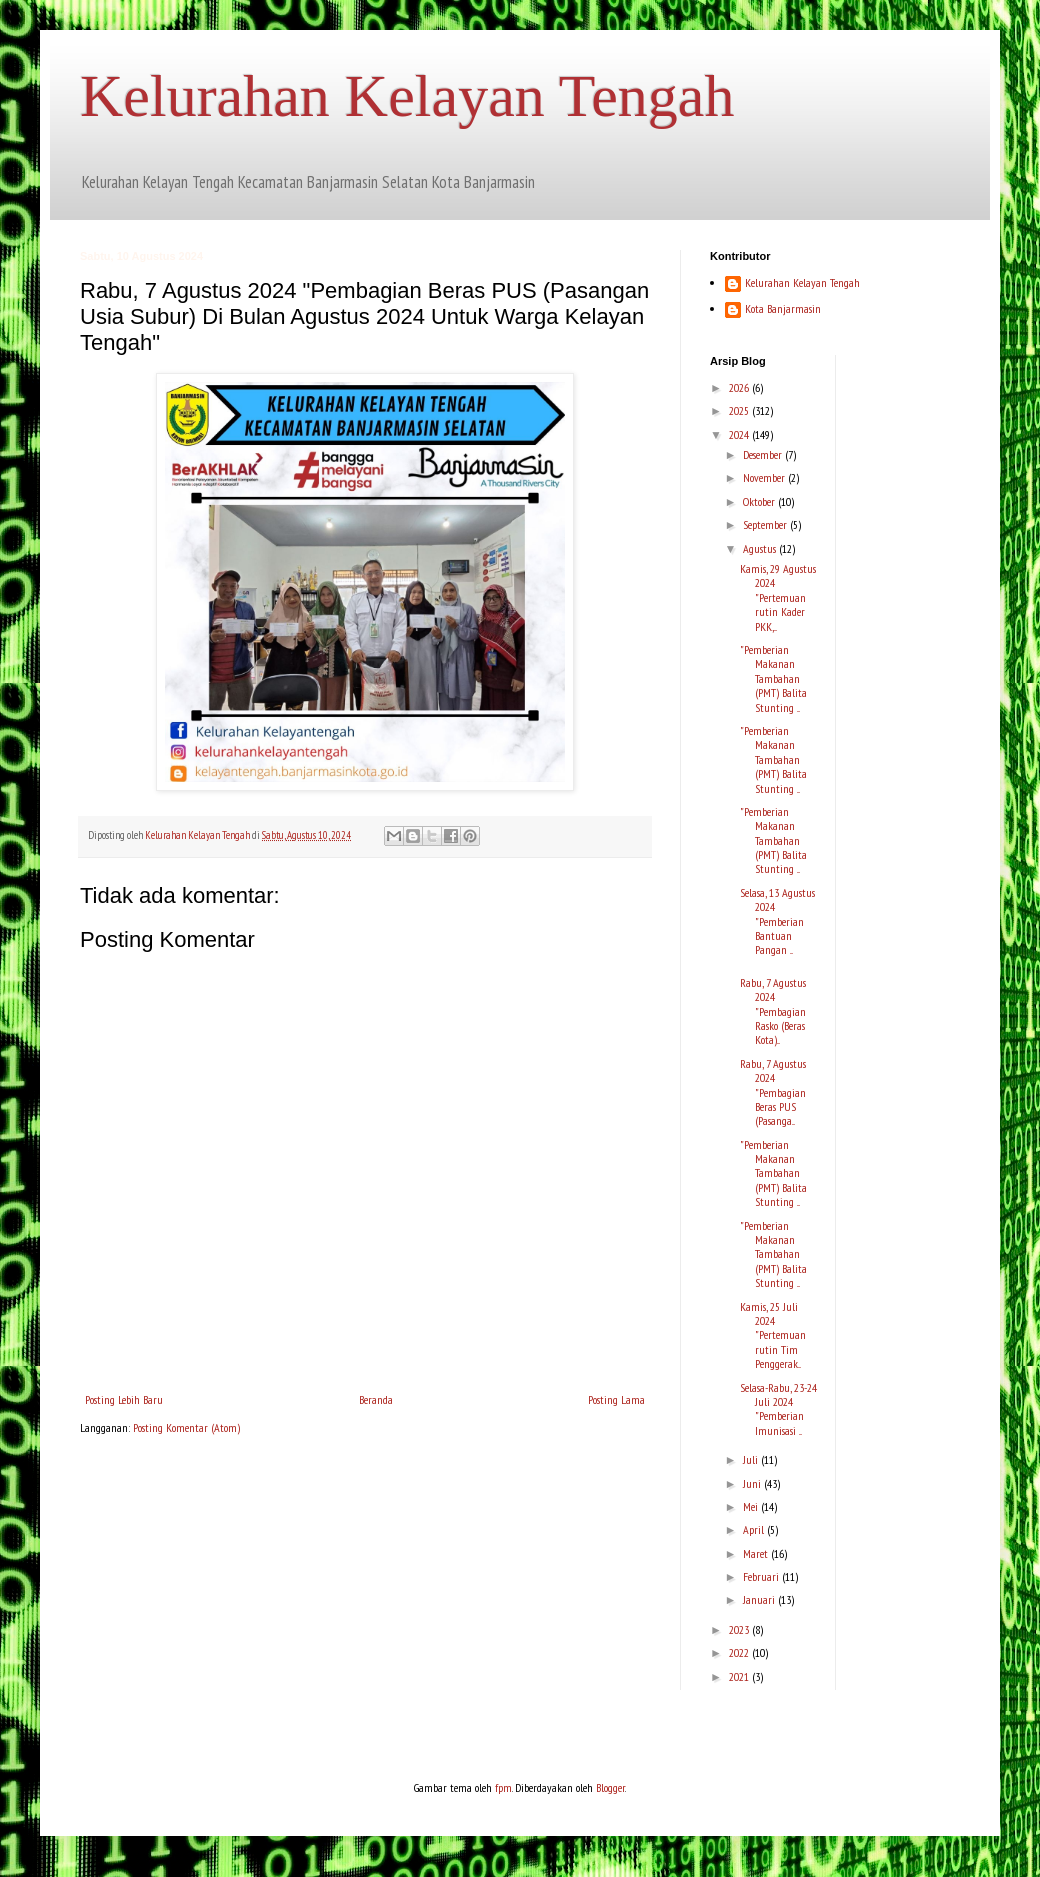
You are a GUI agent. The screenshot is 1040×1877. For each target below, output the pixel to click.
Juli (752, 1459)
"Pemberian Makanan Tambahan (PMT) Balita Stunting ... (773, 678)
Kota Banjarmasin (783, 309)
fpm (503, 1787)
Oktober (760, 501)
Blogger (610, 1787)
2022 (740, 1652)
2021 (740, 1676)
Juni (753, 1483)
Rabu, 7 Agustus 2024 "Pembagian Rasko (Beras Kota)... (773, 1011)
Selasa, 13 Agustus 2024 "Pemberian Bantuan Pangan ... (777, 921)
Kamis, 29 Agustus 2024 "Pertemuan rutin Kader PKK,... (778, 597)
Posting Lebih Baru (124, 1399)
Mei (752, 1506)
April (755, 1529)
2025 (740, 410)
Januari (760, 1599)
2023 (740, 1629)
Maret (757, 1553)
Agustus (761, 548)
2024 (740, 434)
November (765, 477)
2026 (740, 387)
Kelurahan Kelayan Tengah (407, 96)
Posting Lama (616, 1399)
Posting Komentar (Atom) (186, 1427)
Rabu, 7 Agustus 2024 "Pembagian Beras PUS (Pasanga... (773, 1092)
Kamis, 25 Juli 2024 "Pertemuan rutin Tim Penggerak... (773, 1335)
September (766, 524)
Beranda (376, 1399)
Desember (764, 454)
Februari (762, 1576)
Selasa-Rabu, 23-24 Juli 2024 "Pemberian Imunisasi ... (778, 1409)
